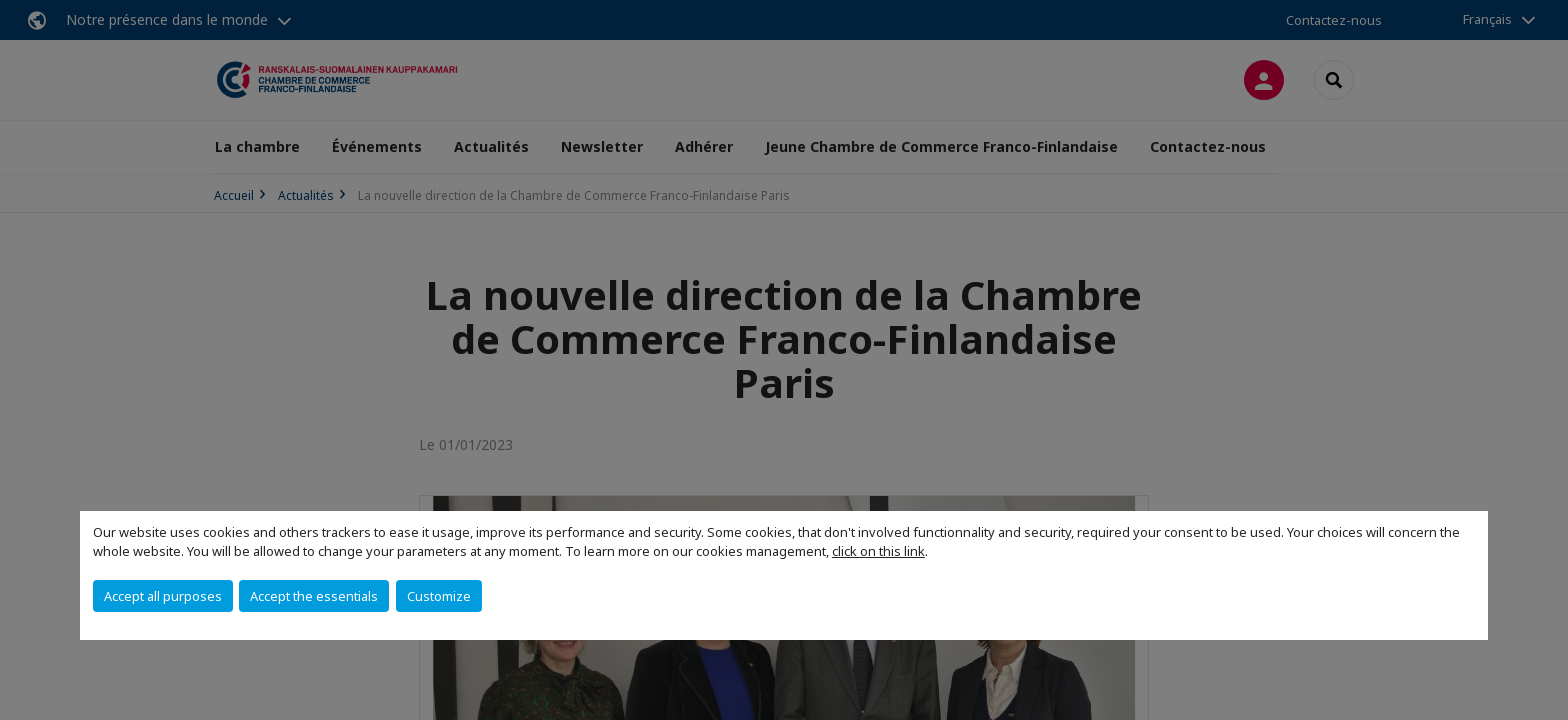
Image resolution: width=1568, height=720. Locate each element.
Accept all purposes (163, 596)
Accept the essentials (314, 596)
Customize (439, 596)
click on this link (878, 551)
